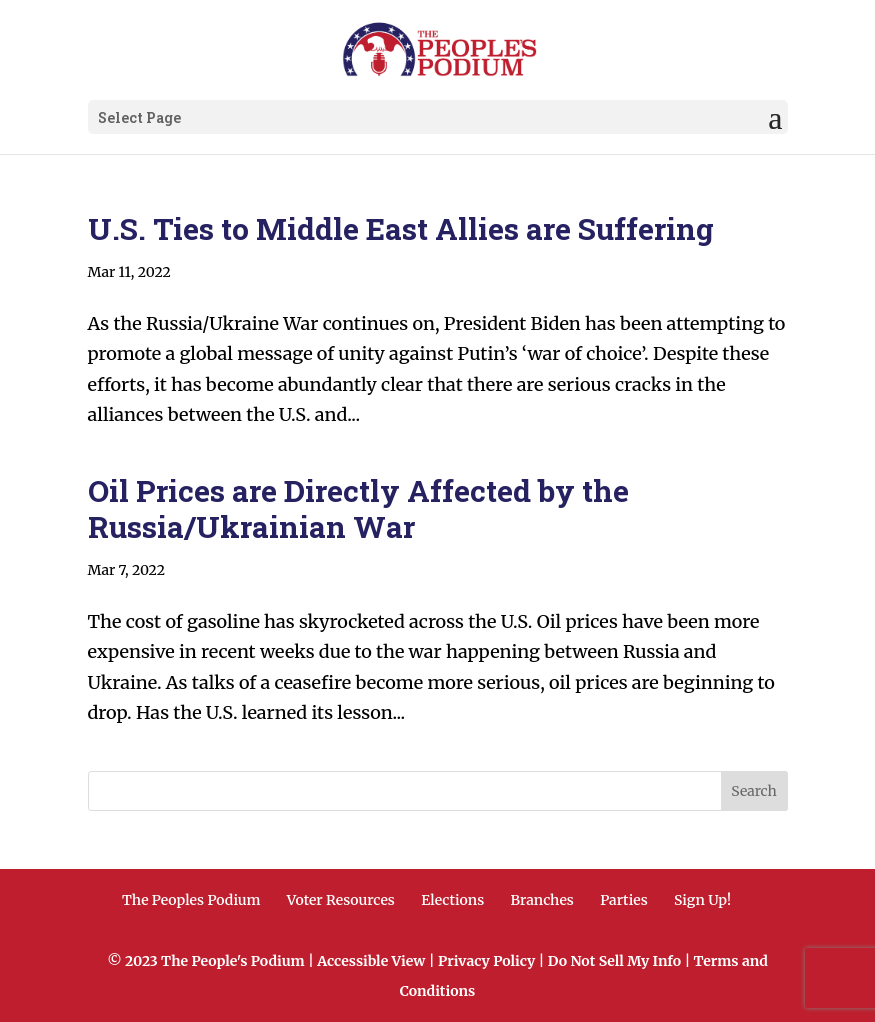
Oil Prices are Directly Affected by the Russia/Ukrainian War (358, 508)
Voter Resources (341, 900)
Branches (542, 900)
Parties (624, 900)
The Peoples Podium (191, 900)
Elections (452, 900)
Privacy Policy (486, 961)
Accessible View (371, 961)
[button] (775, 118)
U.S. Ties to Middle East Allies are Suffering (401, 228)
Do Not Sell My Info (614, 961)
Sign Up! (702, 900)
